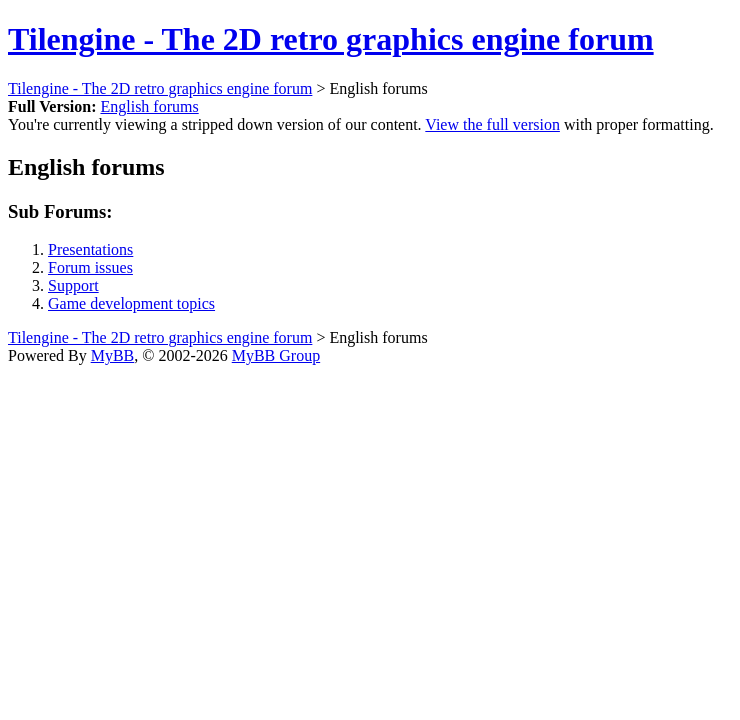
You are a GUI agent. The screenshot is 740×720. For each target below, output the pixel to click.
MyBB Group (276, 355)
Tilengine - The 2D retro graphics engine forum (331, 39)
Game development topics (131, 303)
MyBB (113, 355)
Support (73, 285)
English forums (149, 106)
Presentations (90, 249)
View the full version (492, 124)
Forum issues (90, 267)
